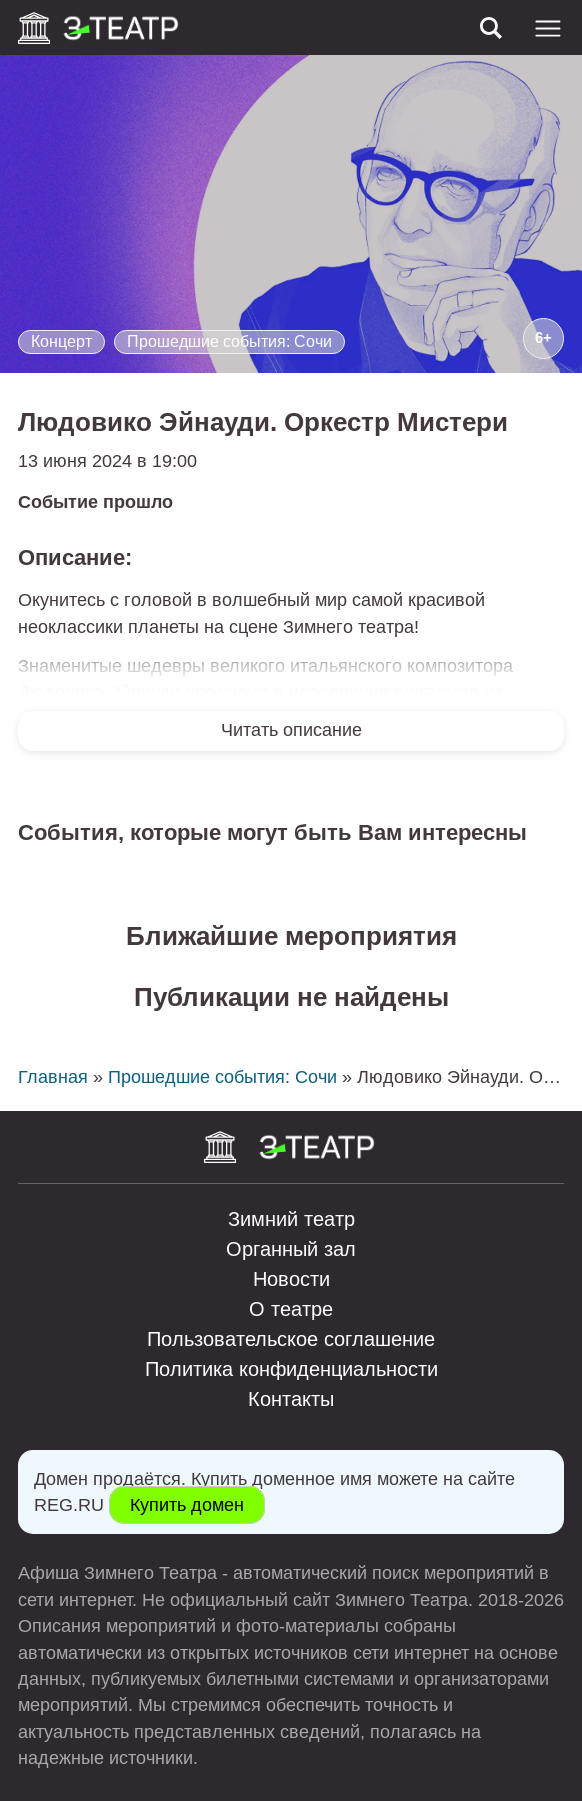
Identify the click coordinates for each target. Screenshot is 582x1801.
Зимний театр (291, 1219)
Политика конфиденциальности (291, 1369)
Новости (291, 1279)
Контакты (291, 1399)
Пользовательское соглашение (291, 1339)
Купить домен (187, 1505)
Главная (53, 1077)
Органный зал (291, 1249)
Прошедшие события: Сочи (229, 341)
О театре (291, 1309)
